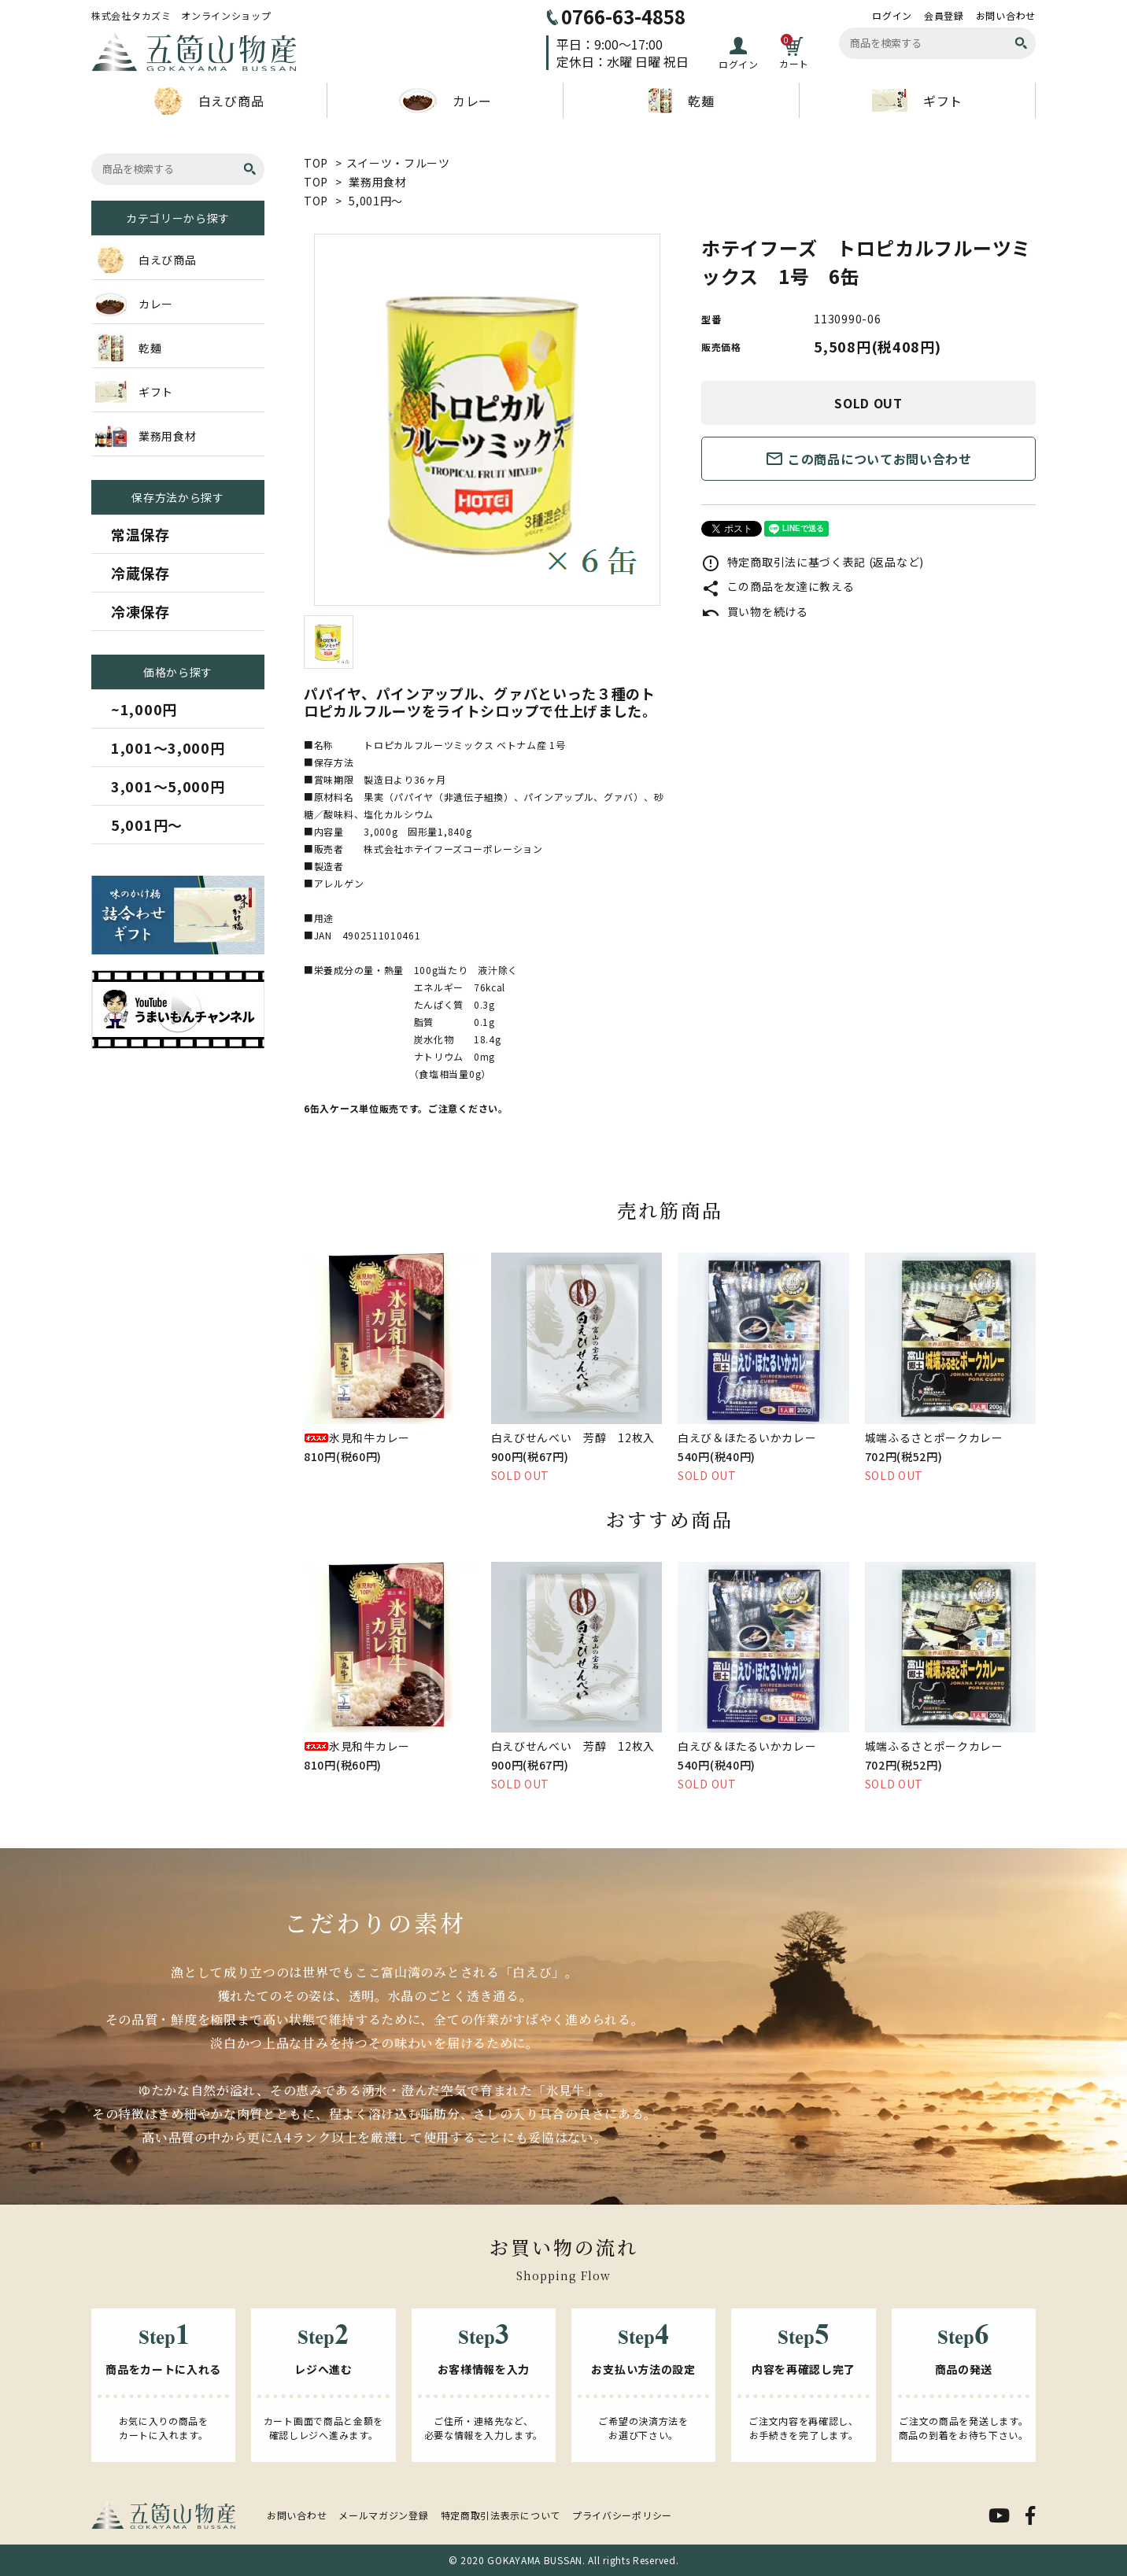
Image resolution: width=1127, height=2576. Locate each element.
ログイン (892, 15)
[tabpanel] (487, 420)
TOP (316, 163)
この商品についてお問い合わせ (868, 458)
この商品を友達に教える (777, 586)
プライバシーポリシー (622, 2515)
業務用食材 (378, 182)
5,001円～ (376, 201)
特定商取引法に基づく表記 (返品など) (812, 562)
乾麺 (681, 100)
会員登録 (944, 15)
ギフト (917, 100)
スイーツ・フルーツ (398, 163)
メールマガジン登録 (383, 2515)
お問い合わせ (1006, 15)
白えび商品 (209, 101)
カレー (445, 100)
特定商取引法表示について (500, 2515)
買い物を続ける (754, 611)
